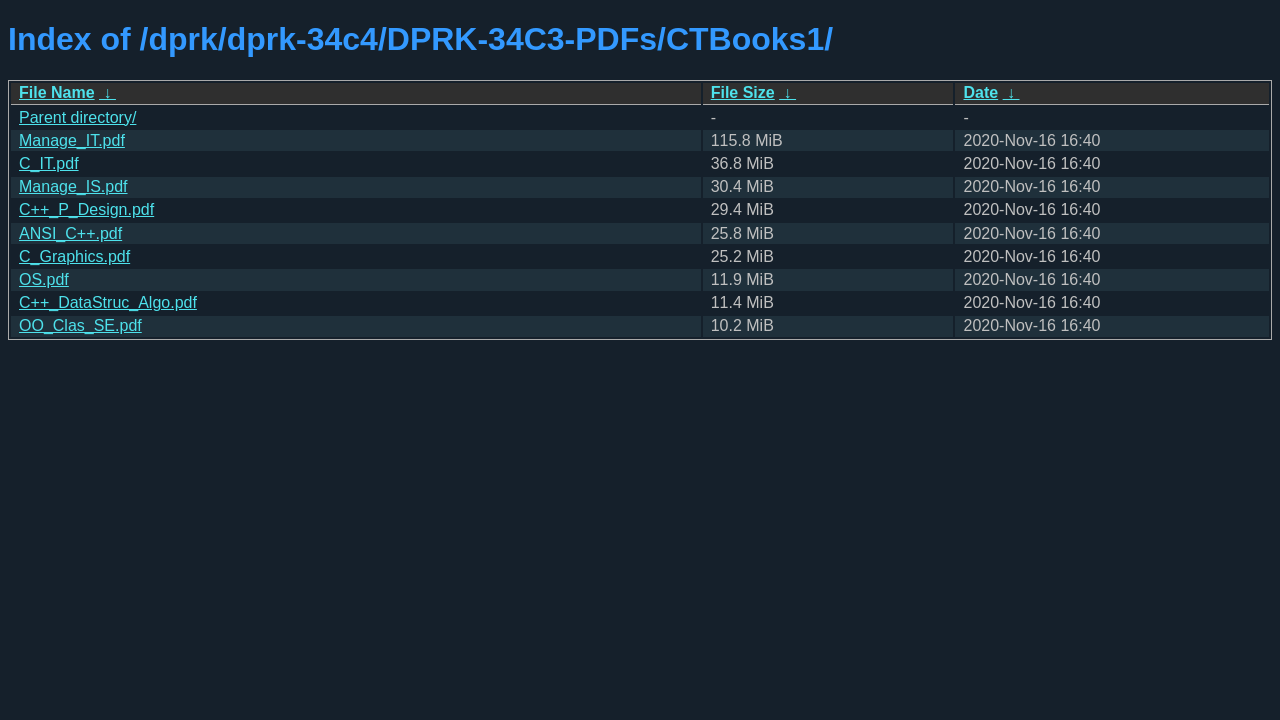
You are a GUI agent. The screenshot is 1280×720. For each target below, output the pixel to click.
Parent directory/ (77, 117)
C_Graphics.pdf (74, 256)
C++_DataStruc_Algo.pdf (108, 302)
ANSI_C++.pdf (70, 233)
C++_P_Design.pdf (86, 209)
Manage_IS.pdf (73, 186)
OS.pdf (44, 279)
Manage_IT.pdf (72, 140)
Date (980, 92)
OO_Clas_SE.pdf (80, 325)
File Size (743, 92)
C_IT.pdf (49, 163)
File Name (57, 92)
